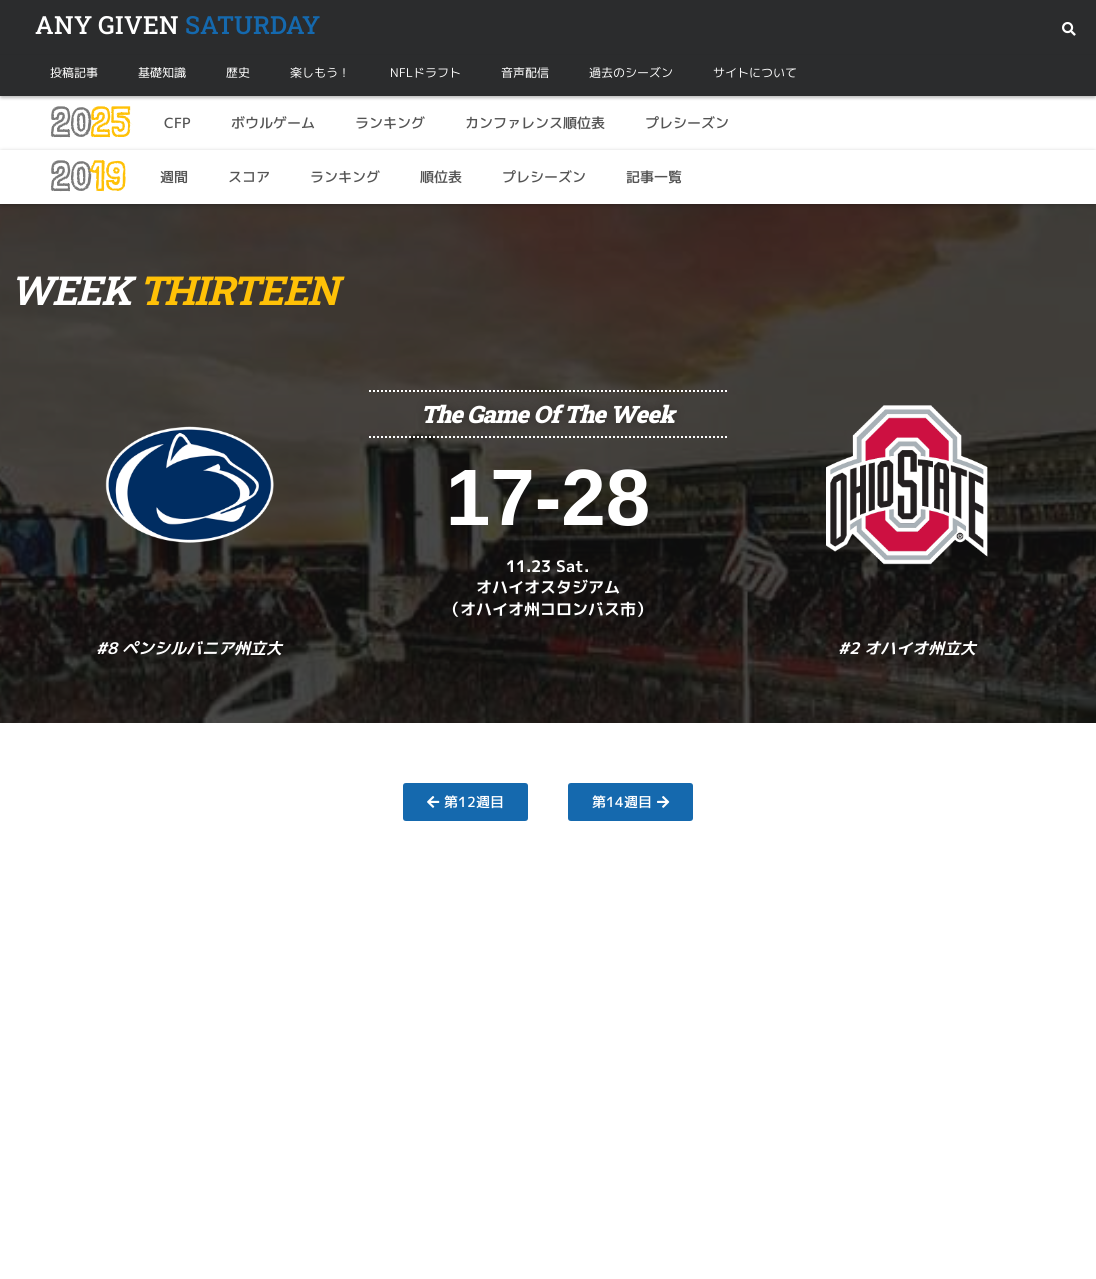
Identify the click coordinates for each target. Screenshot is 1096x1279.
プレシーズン (687, 122)
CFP (177, 122)
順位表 (441, 176)
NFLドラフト (425, 72)
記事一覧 (654, 176)
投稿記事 (74, 72)
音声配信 (525, 72)
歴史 (238, 72)
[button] (1068, 29)
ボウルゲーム (273, 122)
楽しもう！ (320, 72)
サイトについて (755, 72)
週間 (174, 176)
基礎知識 (162, 72)
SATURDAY (177, 24)
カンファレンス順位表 (535, 122)
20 (89, 123)
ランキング (390, 122)
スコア (249, 176)
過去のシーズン (631, 72)
